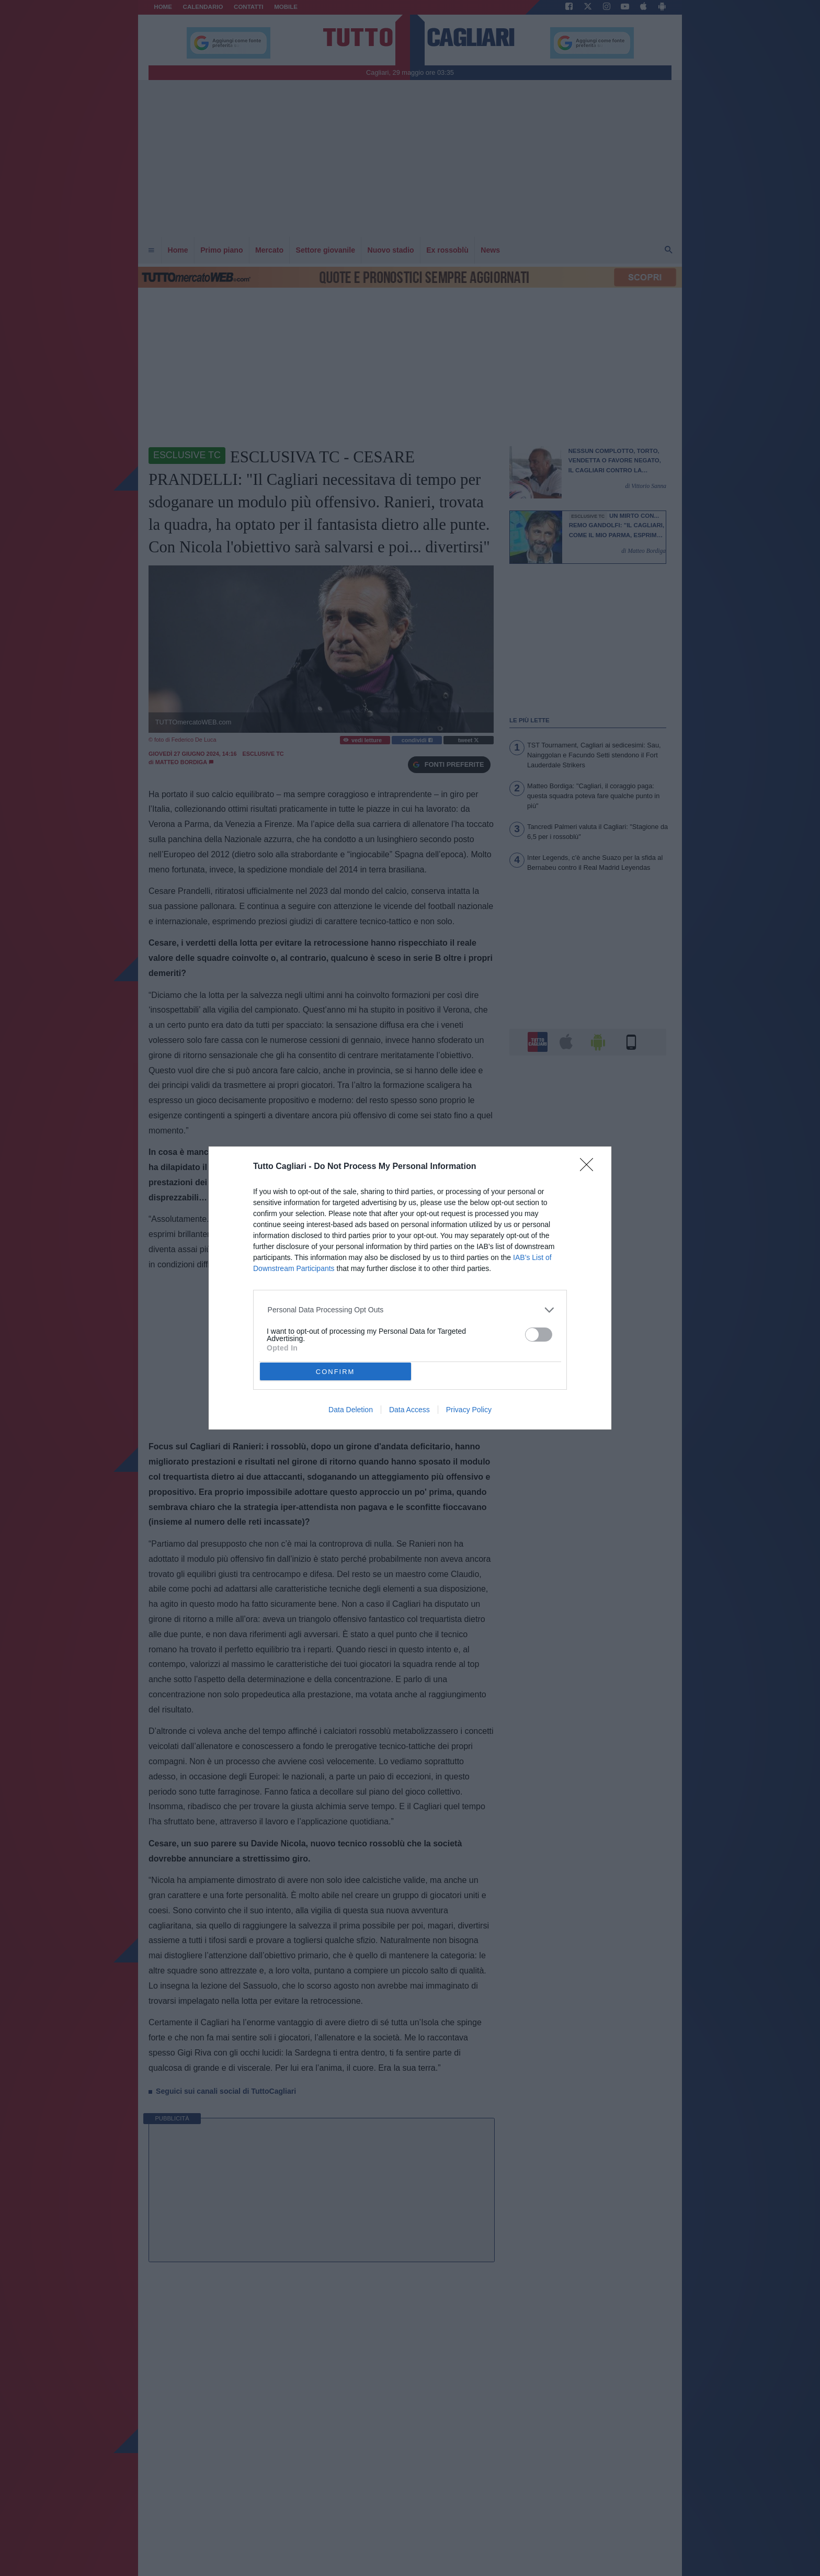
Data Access (409, 1409)
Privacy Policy (469, 1409)
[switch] (538, 1334)
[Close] (590, 1168)
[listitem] (410, 1309)
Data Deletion (350, 1409)
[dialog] (410, 1288)
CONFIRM (335, 1372)
